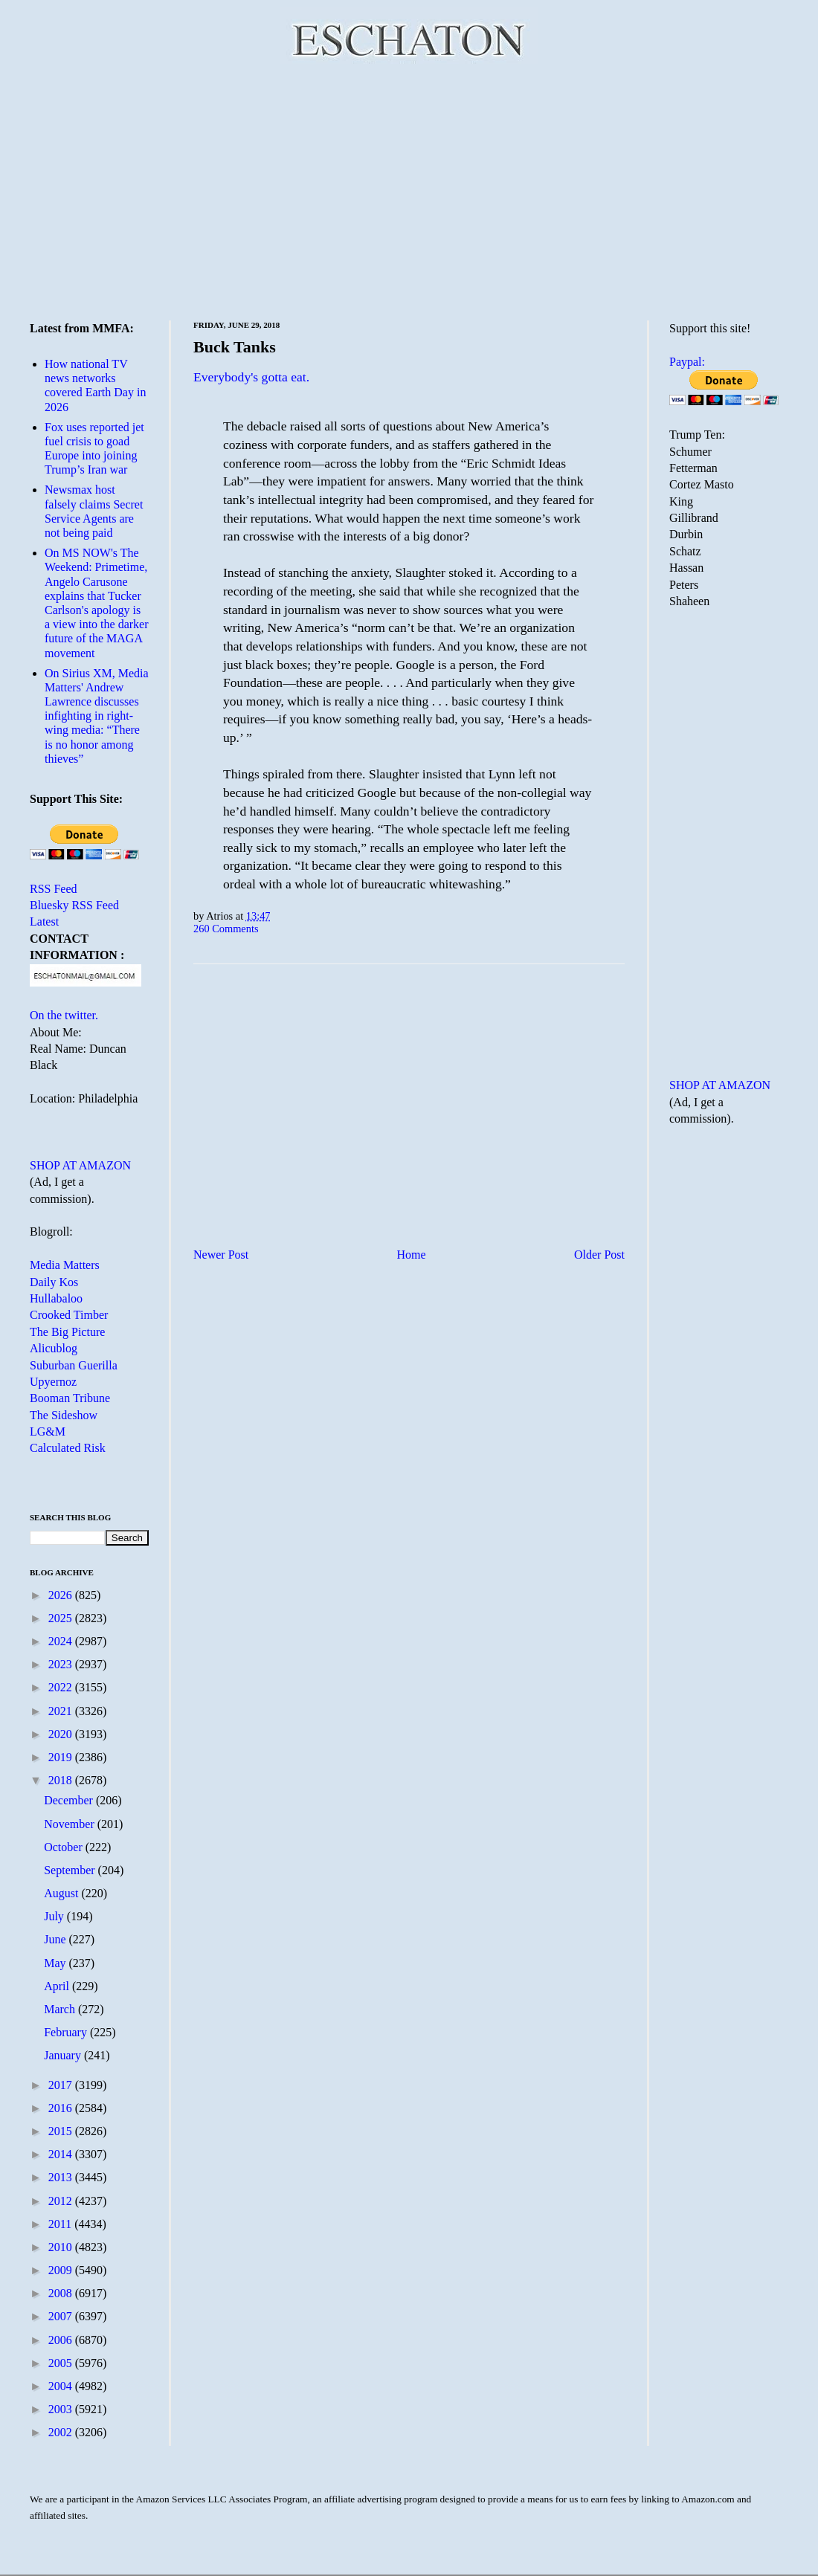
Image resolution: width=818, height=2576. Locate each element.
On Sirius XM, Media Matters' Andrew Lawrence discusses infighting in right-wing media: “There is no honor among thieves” (97, 716)
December (70, 1800)
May (56, 1963)
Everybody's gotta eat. (251, 376)
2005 (61, 2363)
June (56, 1939)
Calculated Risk (68, 1448)
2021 (61, 1711)
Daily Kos (54, 1282)
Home (411, 1254)
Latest (44, 921)
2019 (61, 1757)
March (61, 2009)
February (67, 2032)
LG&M (47, 1431)
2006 (61, 2340)
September (70, 1870)
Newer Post (220, 1254)
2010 (61, 2247)
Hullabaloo (56, 1298)
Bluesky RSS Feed (74, 905)
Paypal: (687, 361)
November (70, 1824)
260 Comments (226, 928)
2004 (61, 2386)
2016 (61, 2108)
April (58, 1986)
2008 (61, 2293)
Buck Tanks (234, 347)
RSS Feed (53, 888)
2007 (61, 2316)
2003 (61, 2409)
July (55, 1916)
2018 (61, 1780)
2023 (61, 1664)
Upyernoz (53, 1381)
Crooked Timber (69, 1314)
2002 (61, 2432)
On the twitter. (64, 1015)
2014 (61, 2154)
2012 (61, 2201)
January (64, 2055)
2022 (61, 1687)
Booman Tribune (70, 1398)
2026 (61, 1595)
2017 (61, 2085)
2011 (61, 2224)
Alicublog (53, 1348)
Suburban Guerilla (73, 1365)
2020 (61, 1734)
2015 (61, 2131)
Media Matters (65, 1265)
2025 (61, 1618)
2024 (61, 1641)
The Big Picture (67, 1332)
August (62, 1893)
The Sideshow (63, 1415)
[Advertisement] (409, 189)
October (65, 1847)
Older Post (599, 1254)
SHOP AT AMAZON (80, 1165)
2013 (61, 2177)
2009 (61, 2270)
